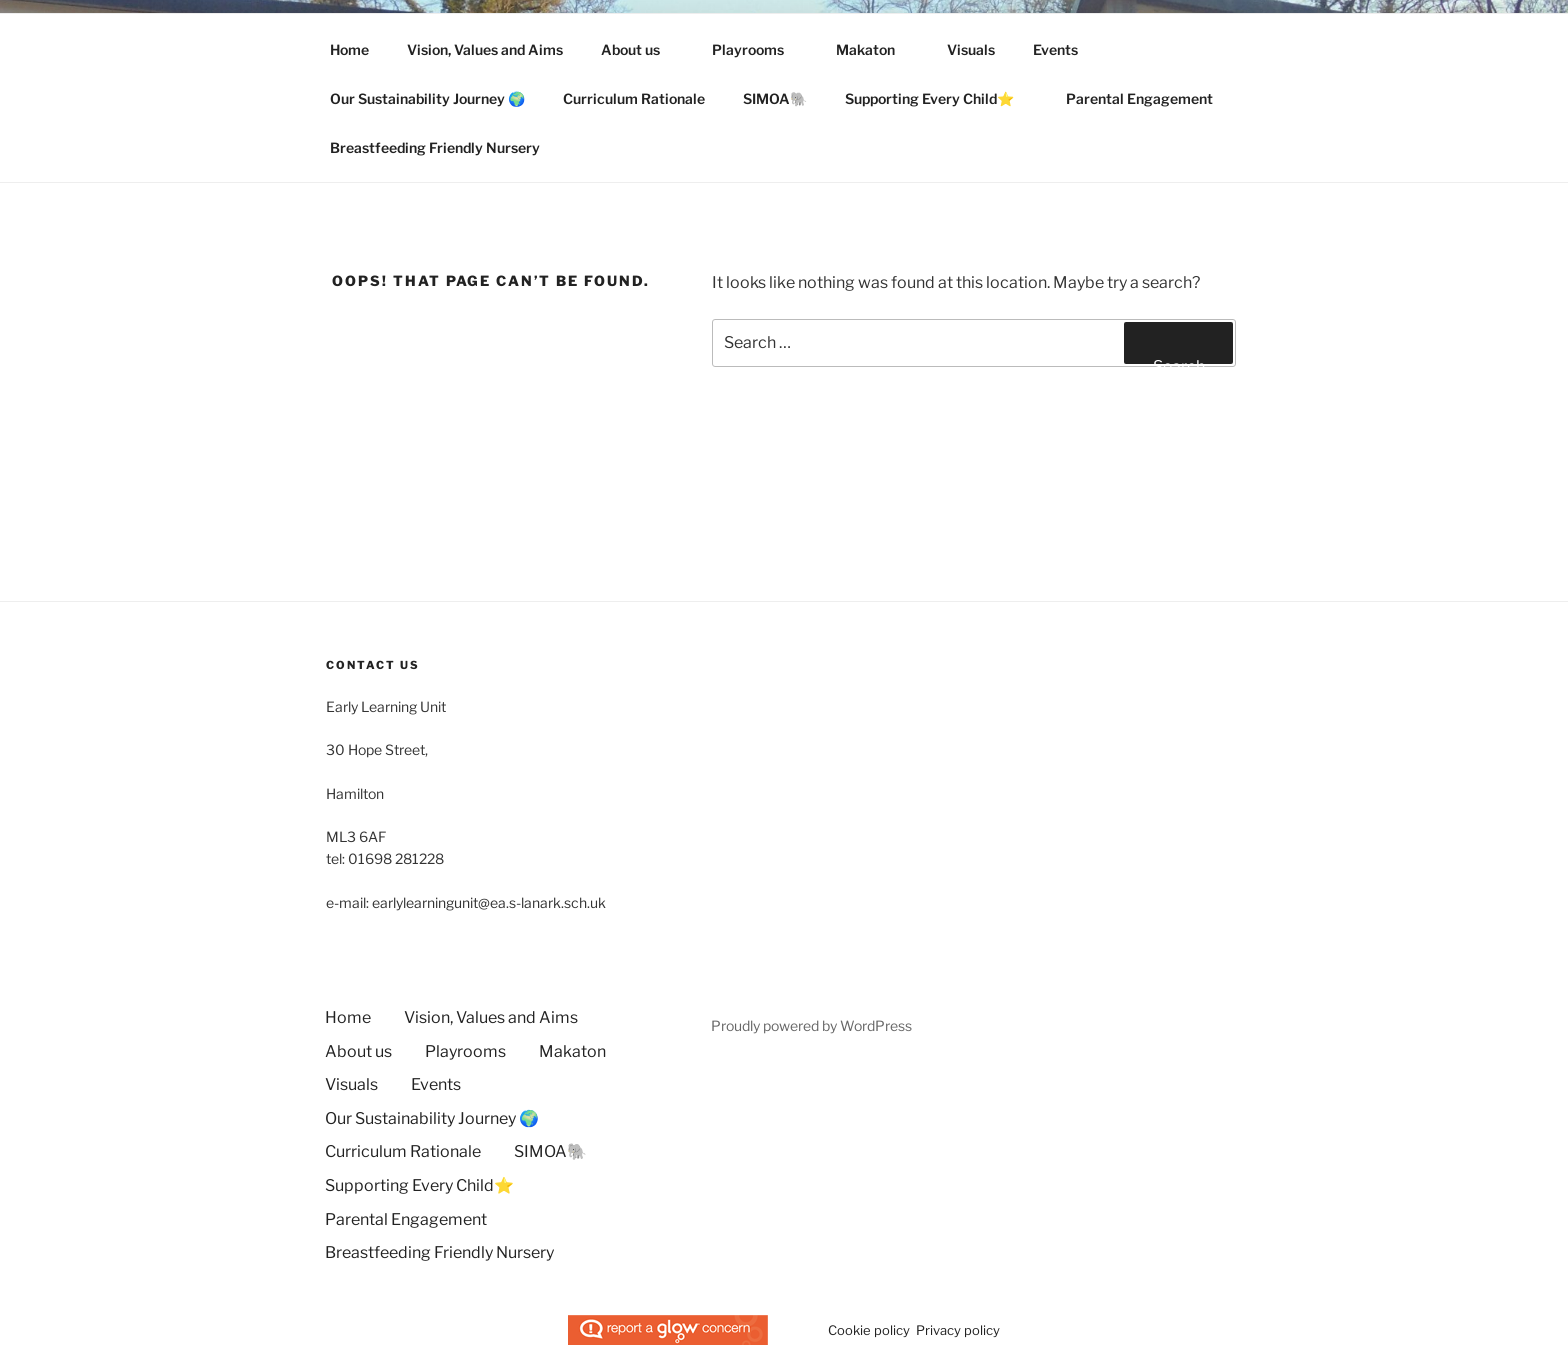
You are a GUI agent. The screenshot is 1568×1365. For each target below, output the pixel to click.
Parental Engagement (1149, 98)
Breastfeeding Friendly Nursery (435, 147)
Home (349, 49)
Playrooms (757, 49)
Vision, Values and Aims (485, 49)
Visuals (971, 49)
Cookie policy (869, 1330)
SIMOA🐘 (775, 98)
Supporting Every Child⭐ (939, 98)
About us (640, 49)
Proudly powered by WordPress (811, 1025)
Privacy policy (958, 1330)
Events (1055, 49)
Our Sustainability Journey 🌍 (427, 98)
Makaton (875, 49)
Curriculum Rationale (634, 98)
